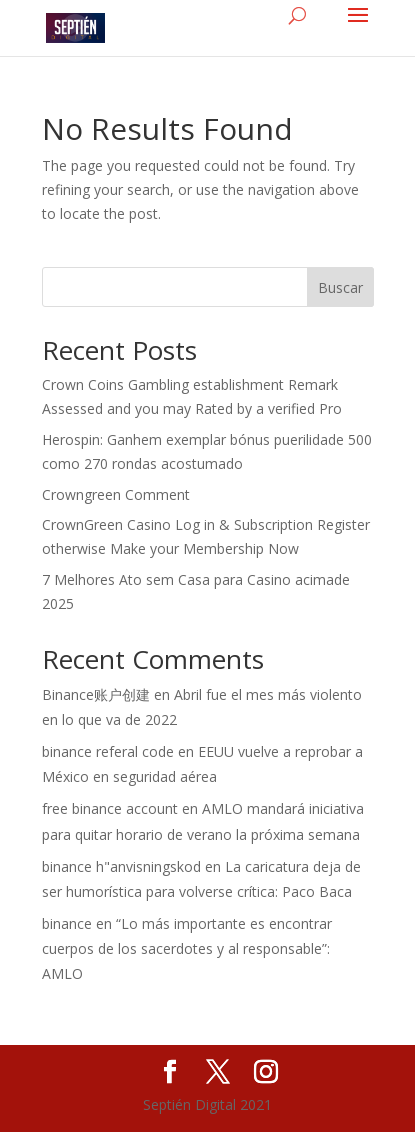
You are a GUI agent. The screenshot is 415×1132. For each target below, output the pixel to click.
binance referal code (108, 751)
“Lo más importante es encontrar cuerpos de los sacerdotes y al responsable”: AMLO (187, 948)
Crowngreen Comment (116, 494)
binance (67, 923)
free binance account (110, 808)
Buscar (340, 287)
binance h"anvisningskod (121, 866)
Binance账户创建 (96, 694)
